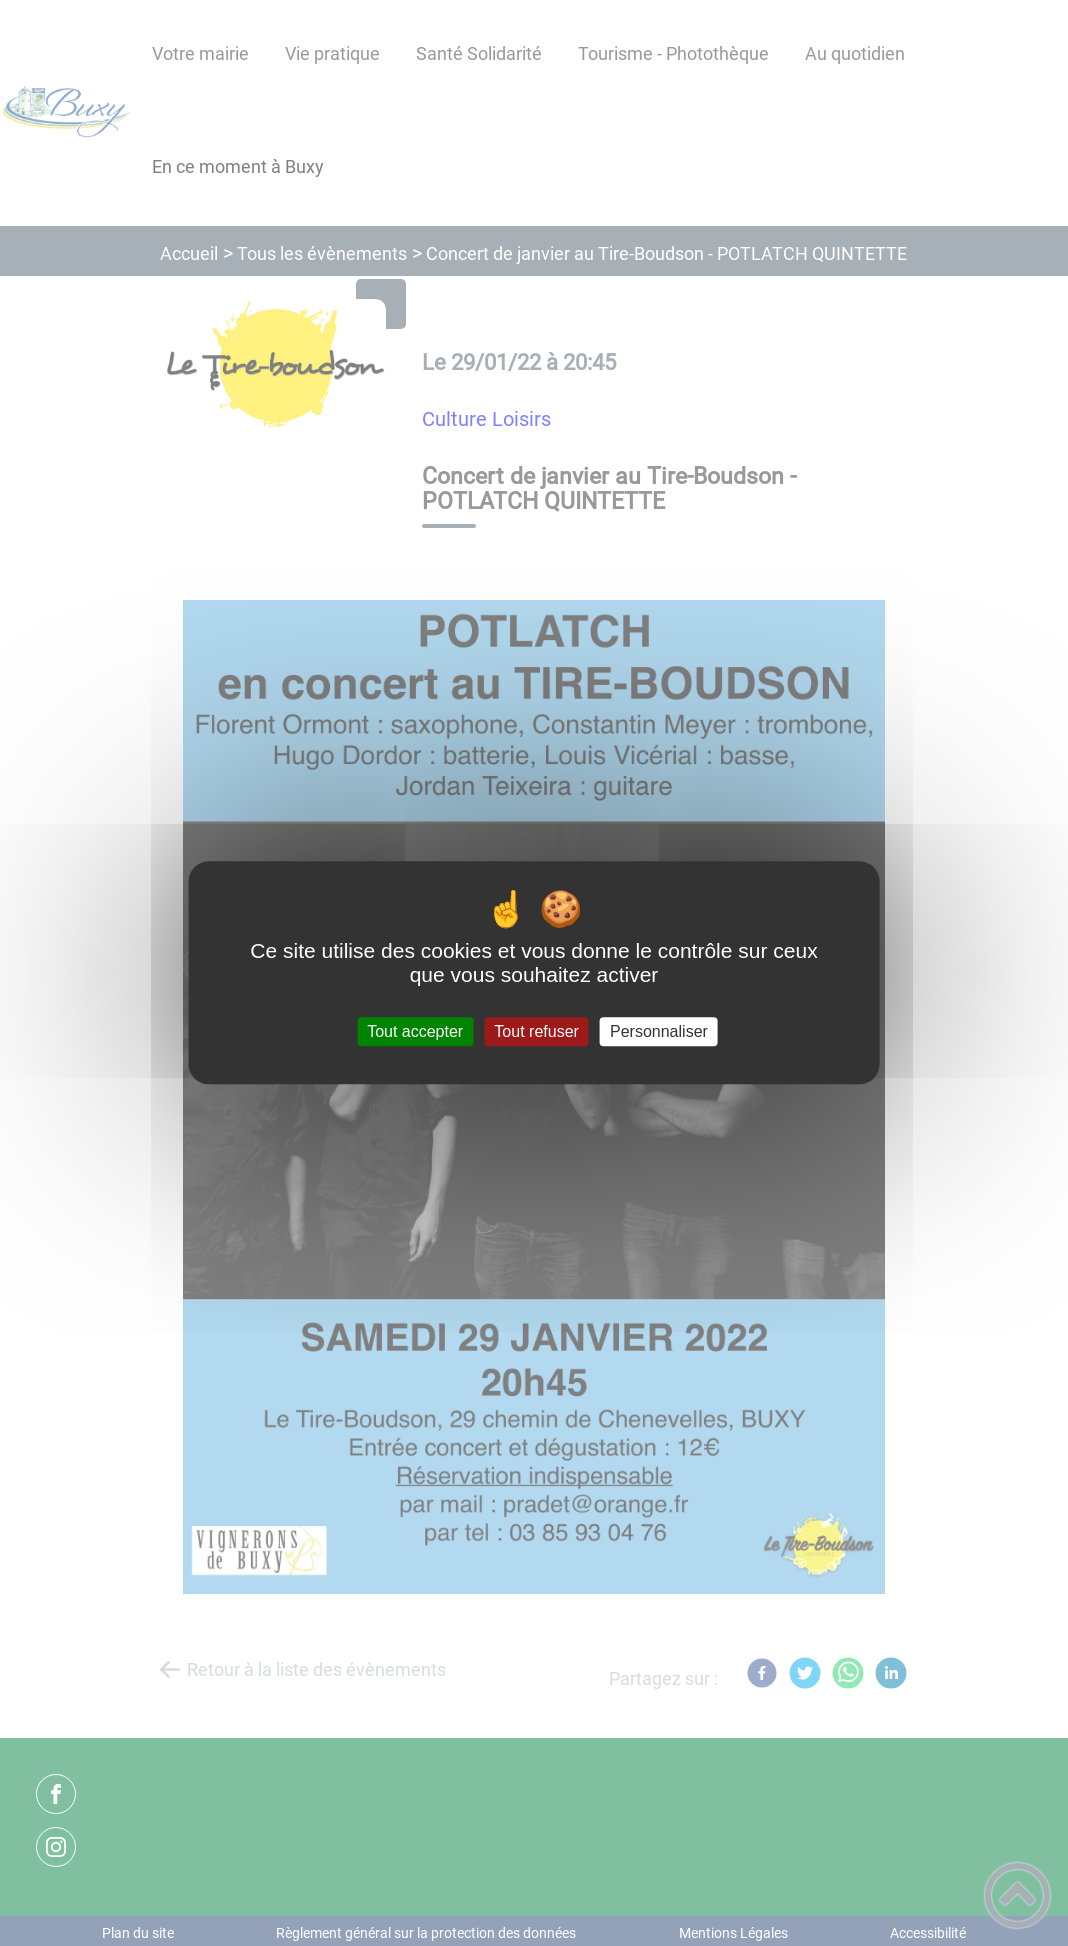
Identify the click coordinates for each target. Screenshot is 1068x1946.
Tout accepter (415, 1031)
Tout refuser (536, 1031)
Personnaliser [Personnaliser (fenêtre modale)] (659, 1031)
